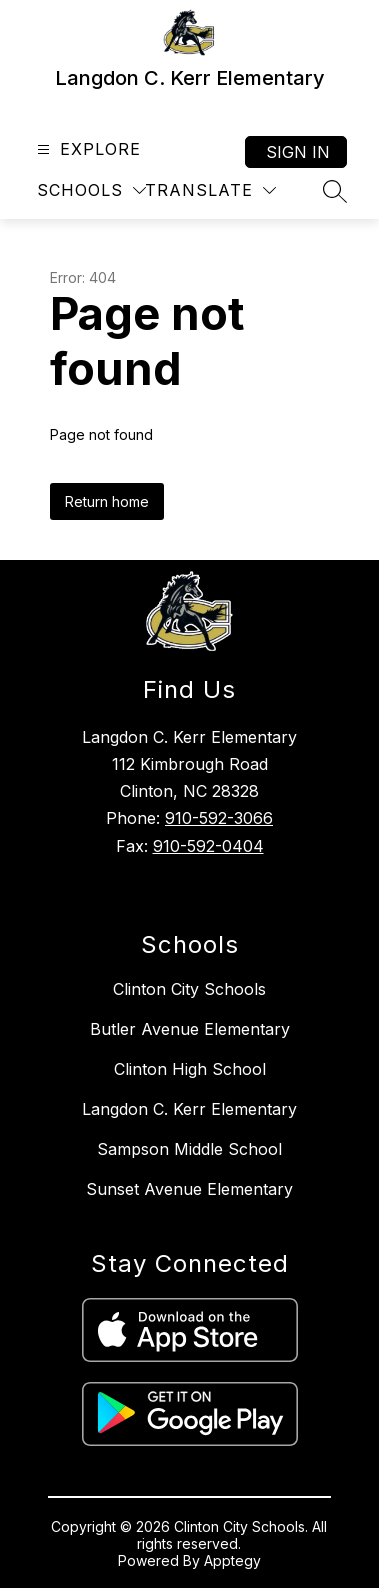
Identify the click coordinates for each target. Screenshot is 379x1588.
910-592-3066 (219, 818)
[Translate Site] (210, 190)
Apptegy (232, 1560)
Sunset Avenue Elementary (189, 1189)
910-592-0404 (208, 846)
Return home (107, 501)
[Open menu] (86, 149)
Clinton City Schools (189, 989)
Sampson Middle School (189, 1149)
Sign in (298, 152)
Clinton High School (190, 1069)
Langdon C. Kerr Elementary (189, 1109)
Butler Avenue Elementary (190, 1029)
